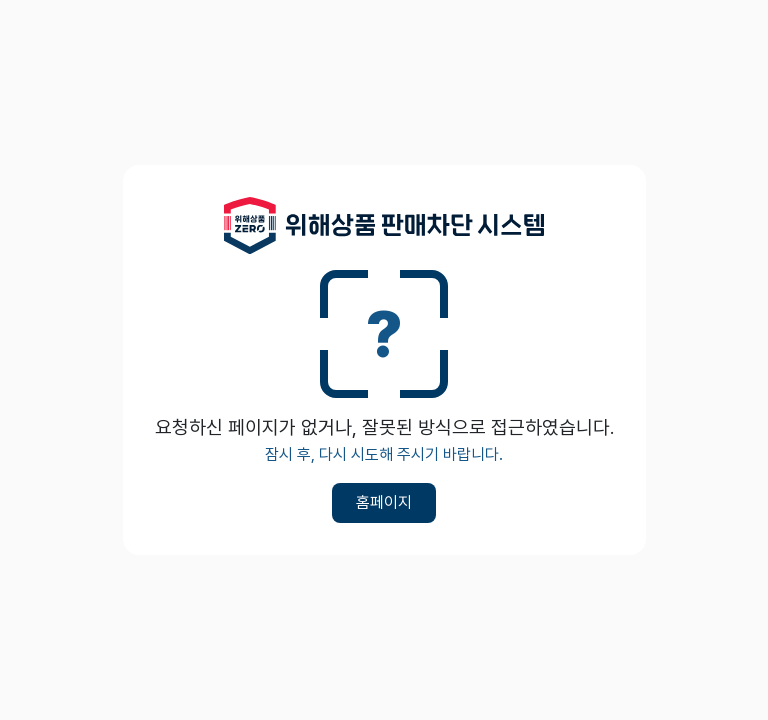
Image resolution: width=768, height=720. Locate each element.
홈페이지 (384, 502)
